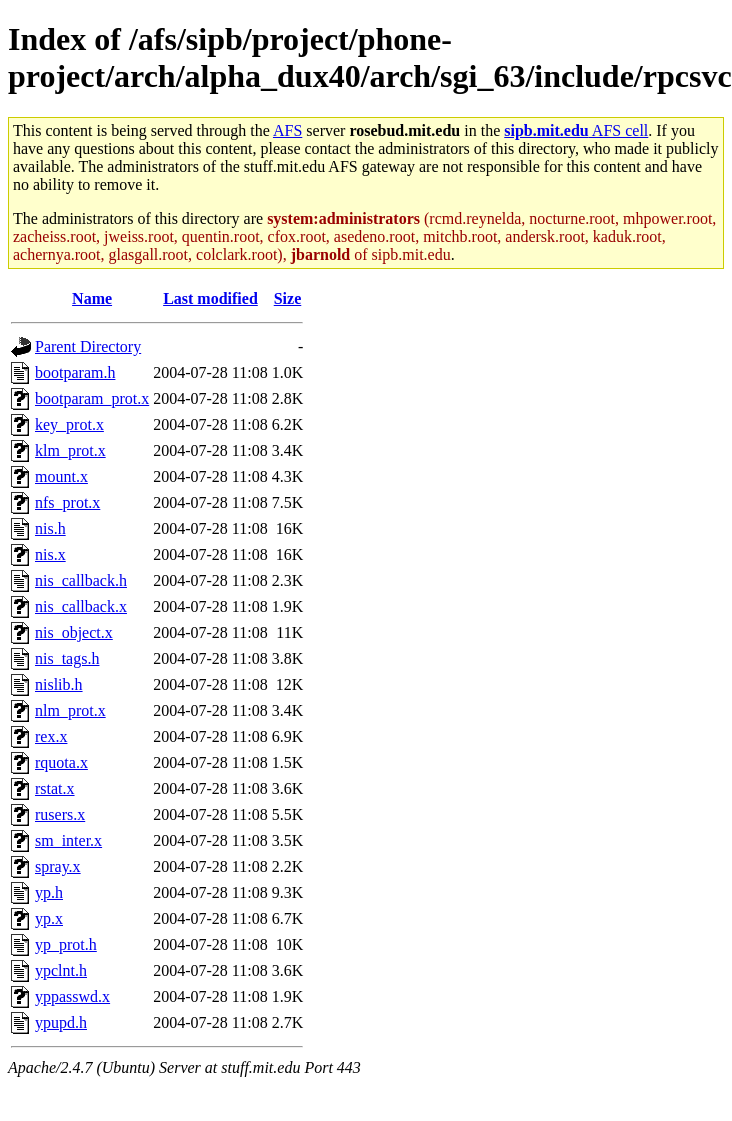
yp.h (49, 892)
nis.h (50, 528)
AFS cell (576, 130)
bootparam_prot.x (92, 398)
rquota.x (61, 762)
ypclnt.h (61, 970)
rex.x (51, 736)
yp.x (49, 918)
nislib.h (59, 684)
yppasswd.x (72, 996)
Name (92, 298)
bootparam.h (75, 372)
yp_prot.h (66, 944)
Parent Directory (88, 346)
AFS (287, 130)
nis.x (50, 554)
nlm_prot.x (70, 710)
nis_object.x (74, 632)
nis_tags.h (67, 658)
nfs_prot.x (67, 502)
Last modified (210, 298)
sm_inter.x (68, 840)
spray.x (58, 866)
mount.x (61, 476)
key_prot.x (69, 424)
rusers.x (60, 814)
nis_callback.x (81, 606)
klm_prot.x (70, 450)
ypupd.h (61, 1022)
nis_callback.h (81, 580)
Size (288, 298)
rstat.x (55, 788)
